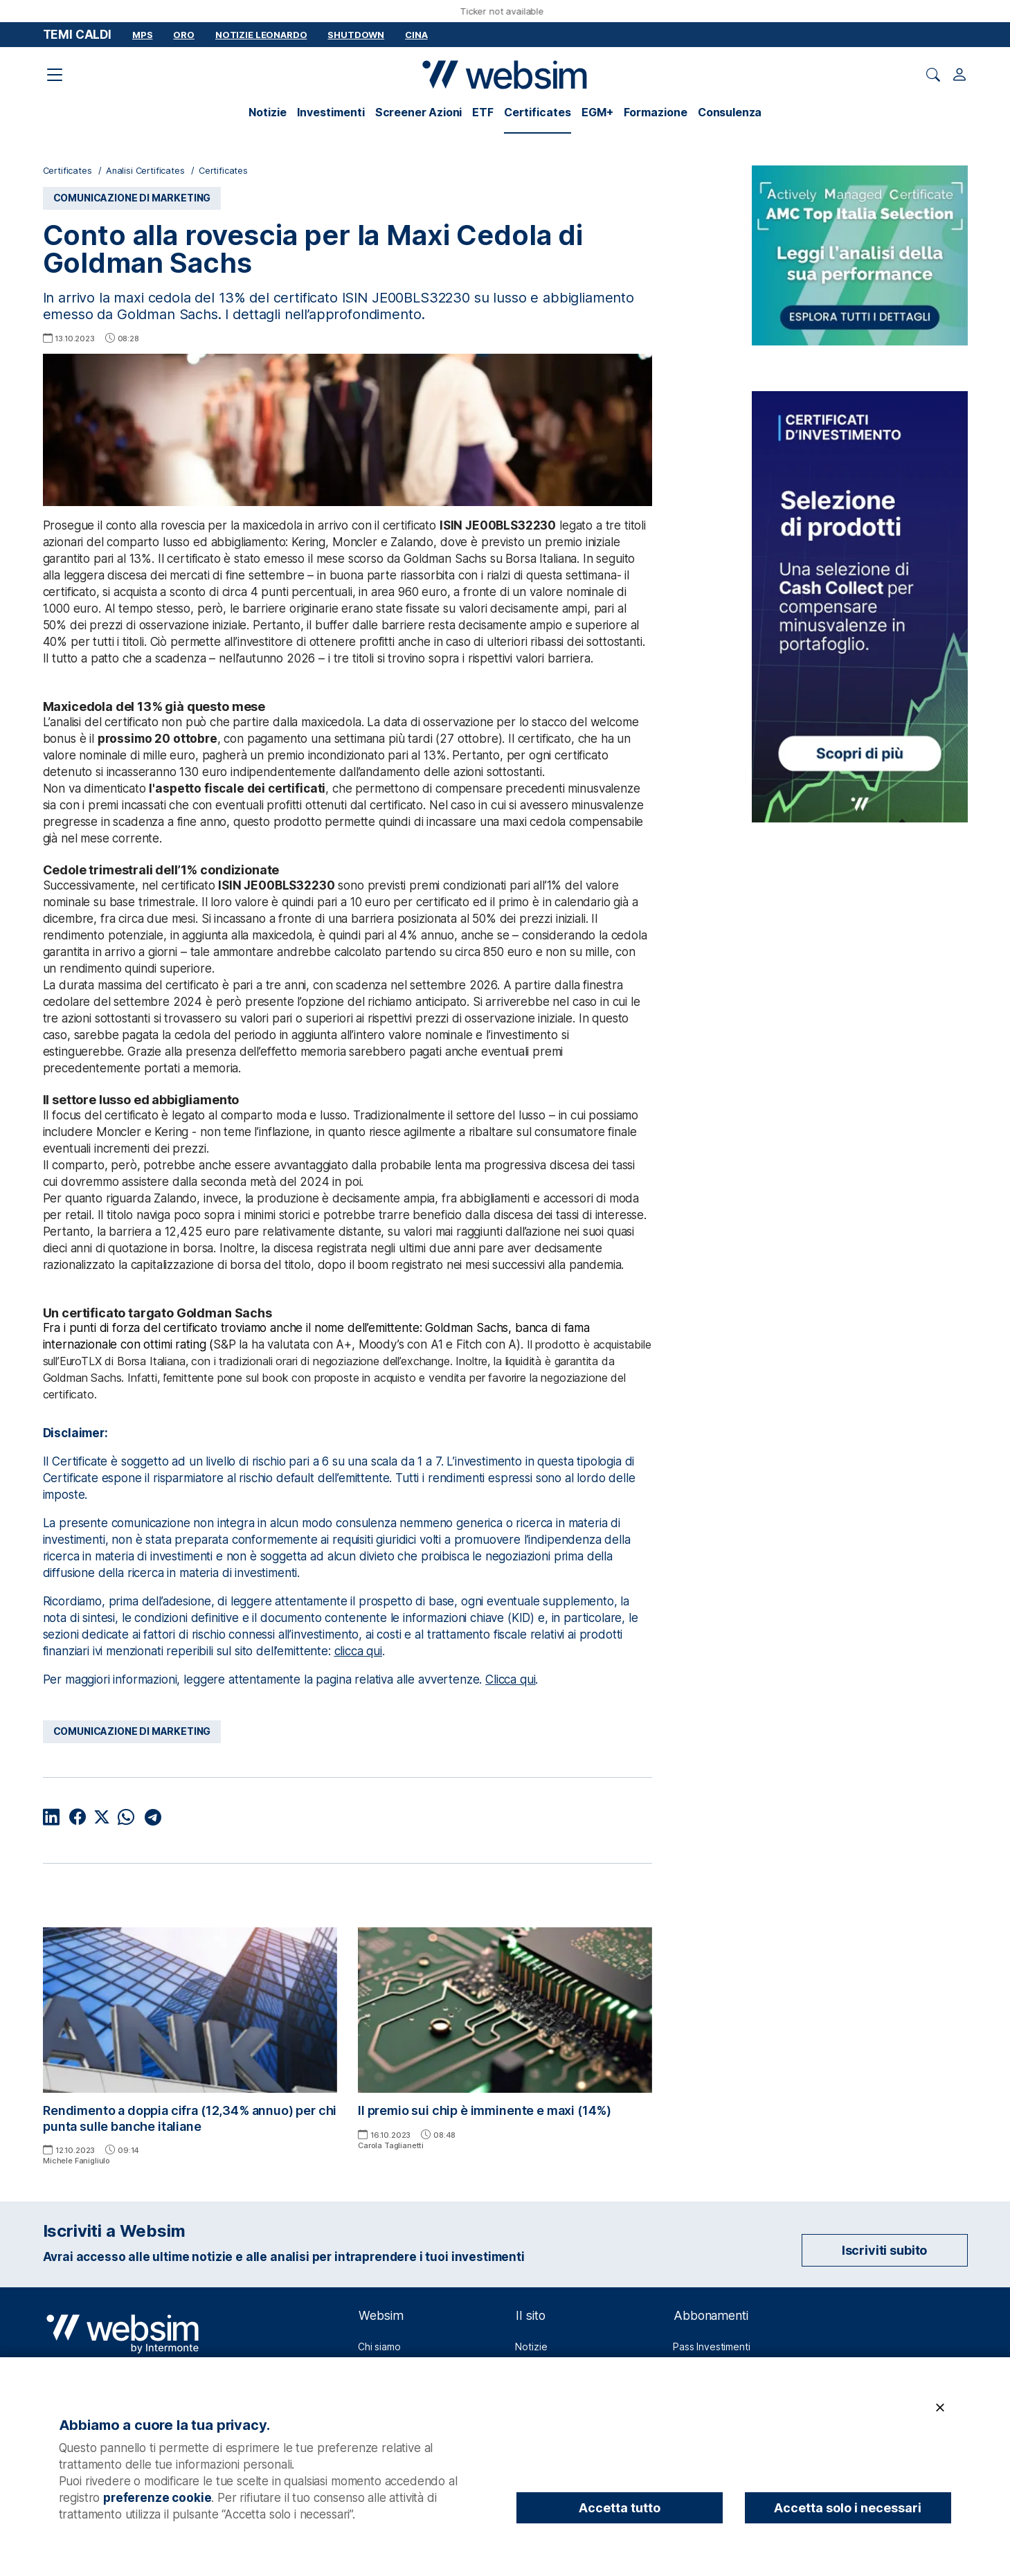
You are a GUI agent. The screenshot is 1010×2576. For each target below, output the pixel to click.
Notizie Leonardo (261, 34)
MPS (142, 34)
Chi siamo (379, 2346)
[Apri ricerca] (933, 74)
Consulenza (729, 112)
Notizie (268, 112)
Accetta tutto (619, 2508)
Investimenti (331, 112)
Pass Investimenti (711, 2346)
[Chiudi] (940, 2408)
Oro (184, 34)
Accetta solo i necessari (847, 2508)
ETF (483, 112)
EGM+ (597, 112)
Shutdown (355, 34)
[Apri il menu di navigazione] (54, 75)
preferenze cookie (157, 2498)
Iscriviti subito (884, 2250)
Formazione (655, 112)
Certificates (537, 112)
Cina (416, 34)
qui (528, 1679)
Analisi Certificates (145, 170)
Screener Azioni (418, 112)
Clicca (502, 1679)
